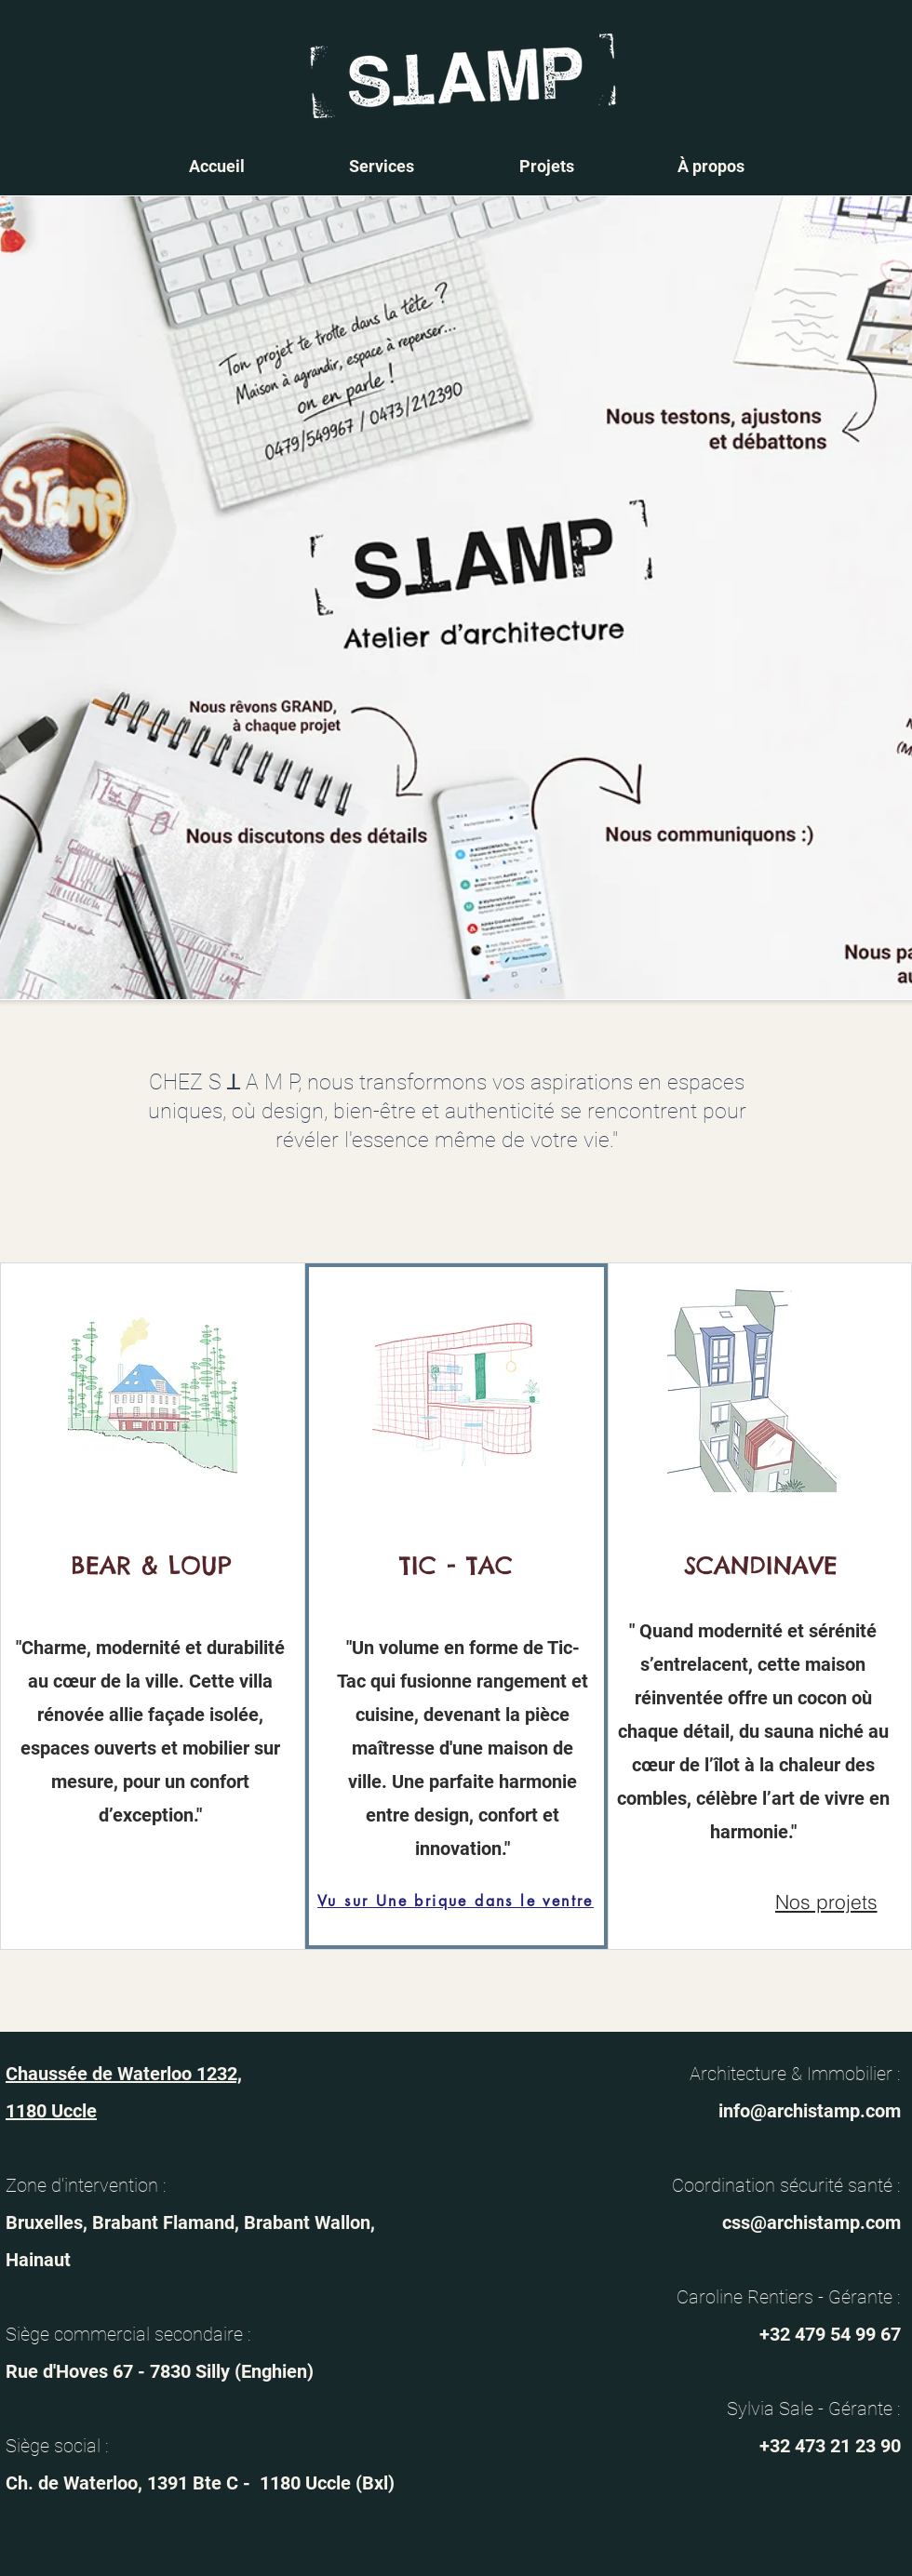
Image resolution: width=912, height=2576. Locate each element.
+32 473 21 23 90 (830, 2446)
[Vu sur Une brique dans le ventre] (455, 1901)
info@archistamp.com (809, 2111)
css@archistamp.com (811, 2222)
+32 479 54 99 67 (830, 2334)
